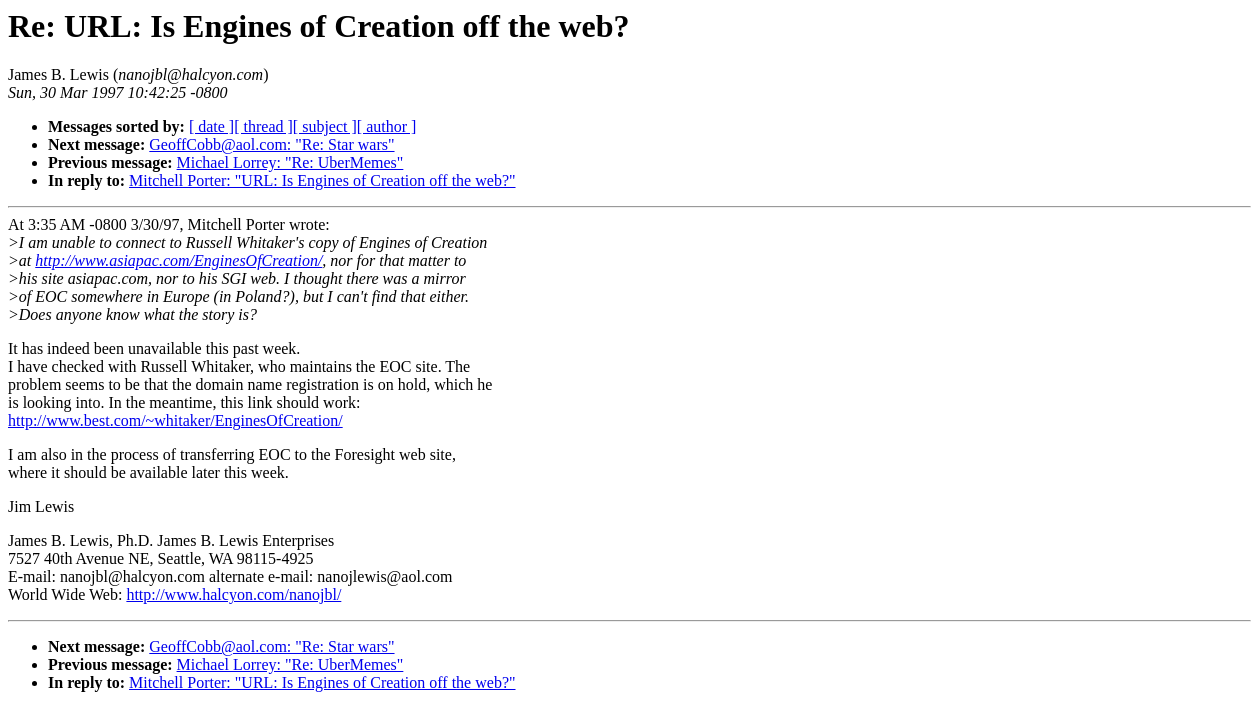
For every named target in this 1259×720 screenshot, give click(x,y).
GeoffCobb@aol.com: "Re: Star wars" (271, 144)
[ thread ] (263, 126)
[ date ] (211, 126)
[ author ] (387, 126)
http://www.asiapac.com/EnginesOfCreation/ (178, 260)
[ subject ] (325, 126)
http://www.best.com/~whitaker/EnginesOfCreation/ (175, 420)
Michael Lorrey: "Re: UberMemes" (290, 162)
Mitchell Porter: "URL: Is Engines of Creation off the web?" (322, 180)
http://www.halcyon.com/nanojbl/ (233, 594)
